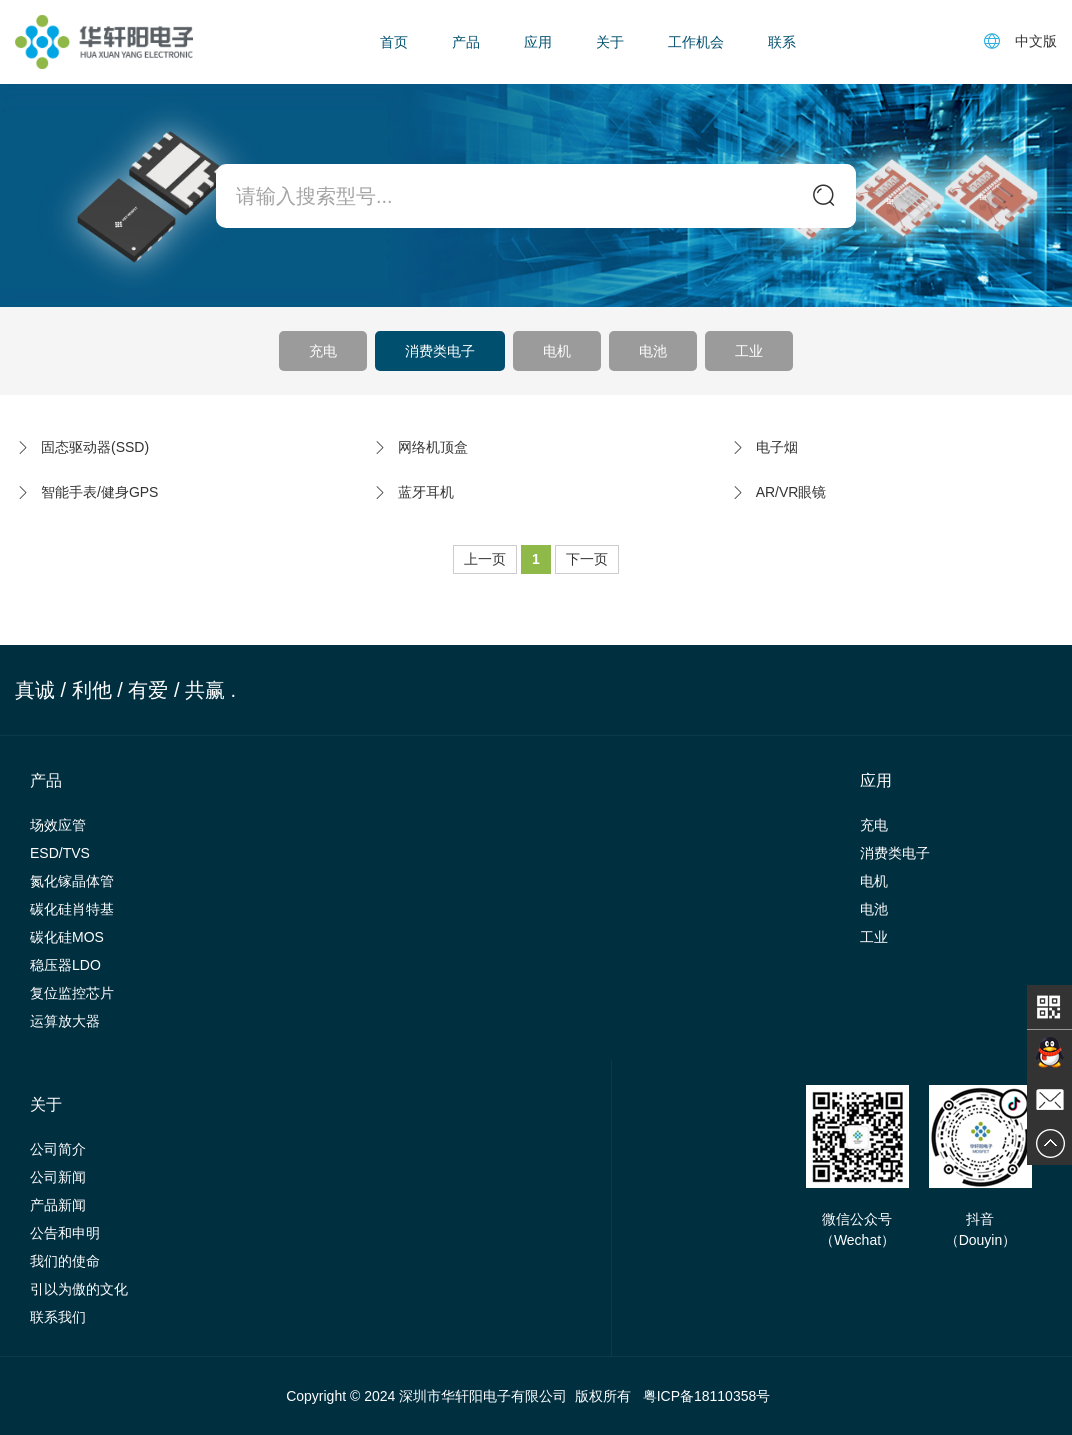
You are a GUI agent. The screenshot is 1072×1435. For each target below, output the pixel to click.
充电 (323, 351)
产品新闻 (58, 1205)
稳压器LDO (65, 965)
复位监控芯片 (72, 993)
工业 (749, 351)
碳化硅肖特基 (72, 909)
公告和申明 (65, 1233)
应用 (538, 42)
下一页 (587, 559)
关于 (610, 42)
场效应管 (58, 825)
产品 (466, 42)
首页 (394, 42)
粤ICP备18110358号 (707, 1396)
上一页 (485, 559)
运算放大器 (65, 1021)
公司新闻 (58, 1177)
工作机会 (696, 42)
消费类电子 (440, 351)
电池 (653, 351)
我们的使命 (65, 1261)
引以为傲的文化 (79, 1289)
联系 (782, 42)
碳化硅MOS (67, 937)
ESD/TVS (60, 853)
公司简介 (58, 1149)
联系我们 (58, 1317)
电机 (557, 351)
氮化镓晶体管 (72, 881)
